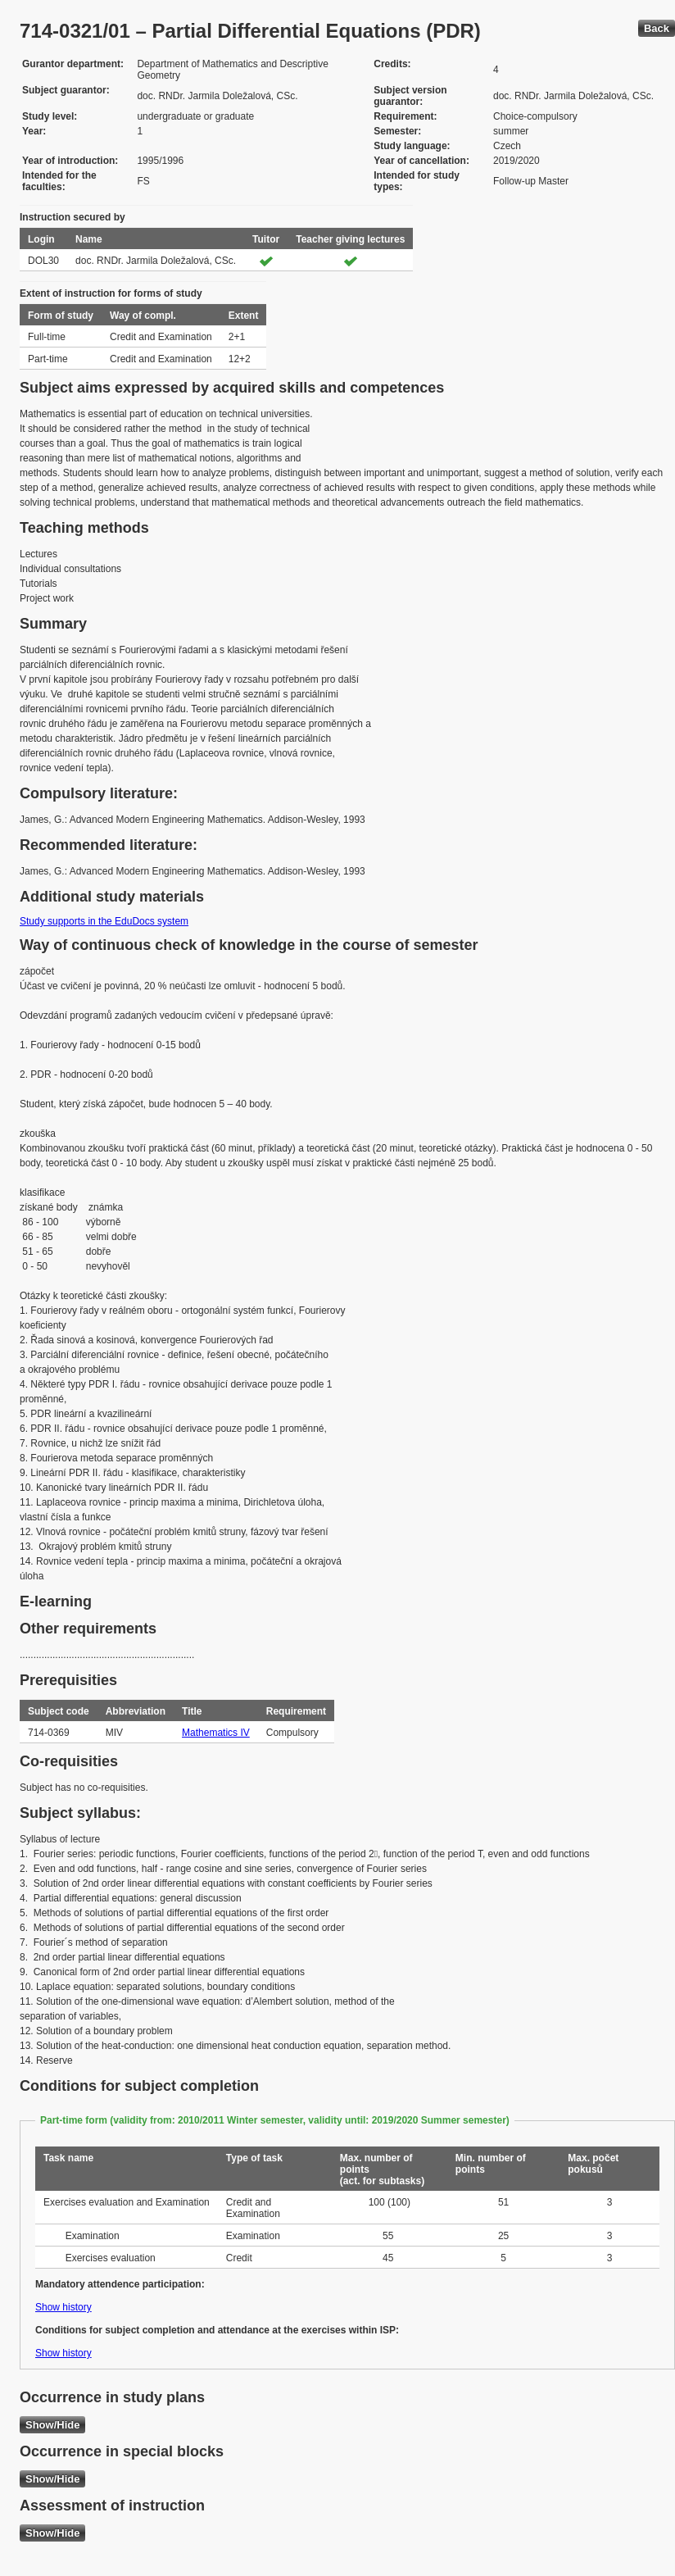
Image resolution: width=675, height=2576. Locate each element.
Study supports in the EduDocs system (104, 921)
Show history (63, 2307)
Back (656, 28)
